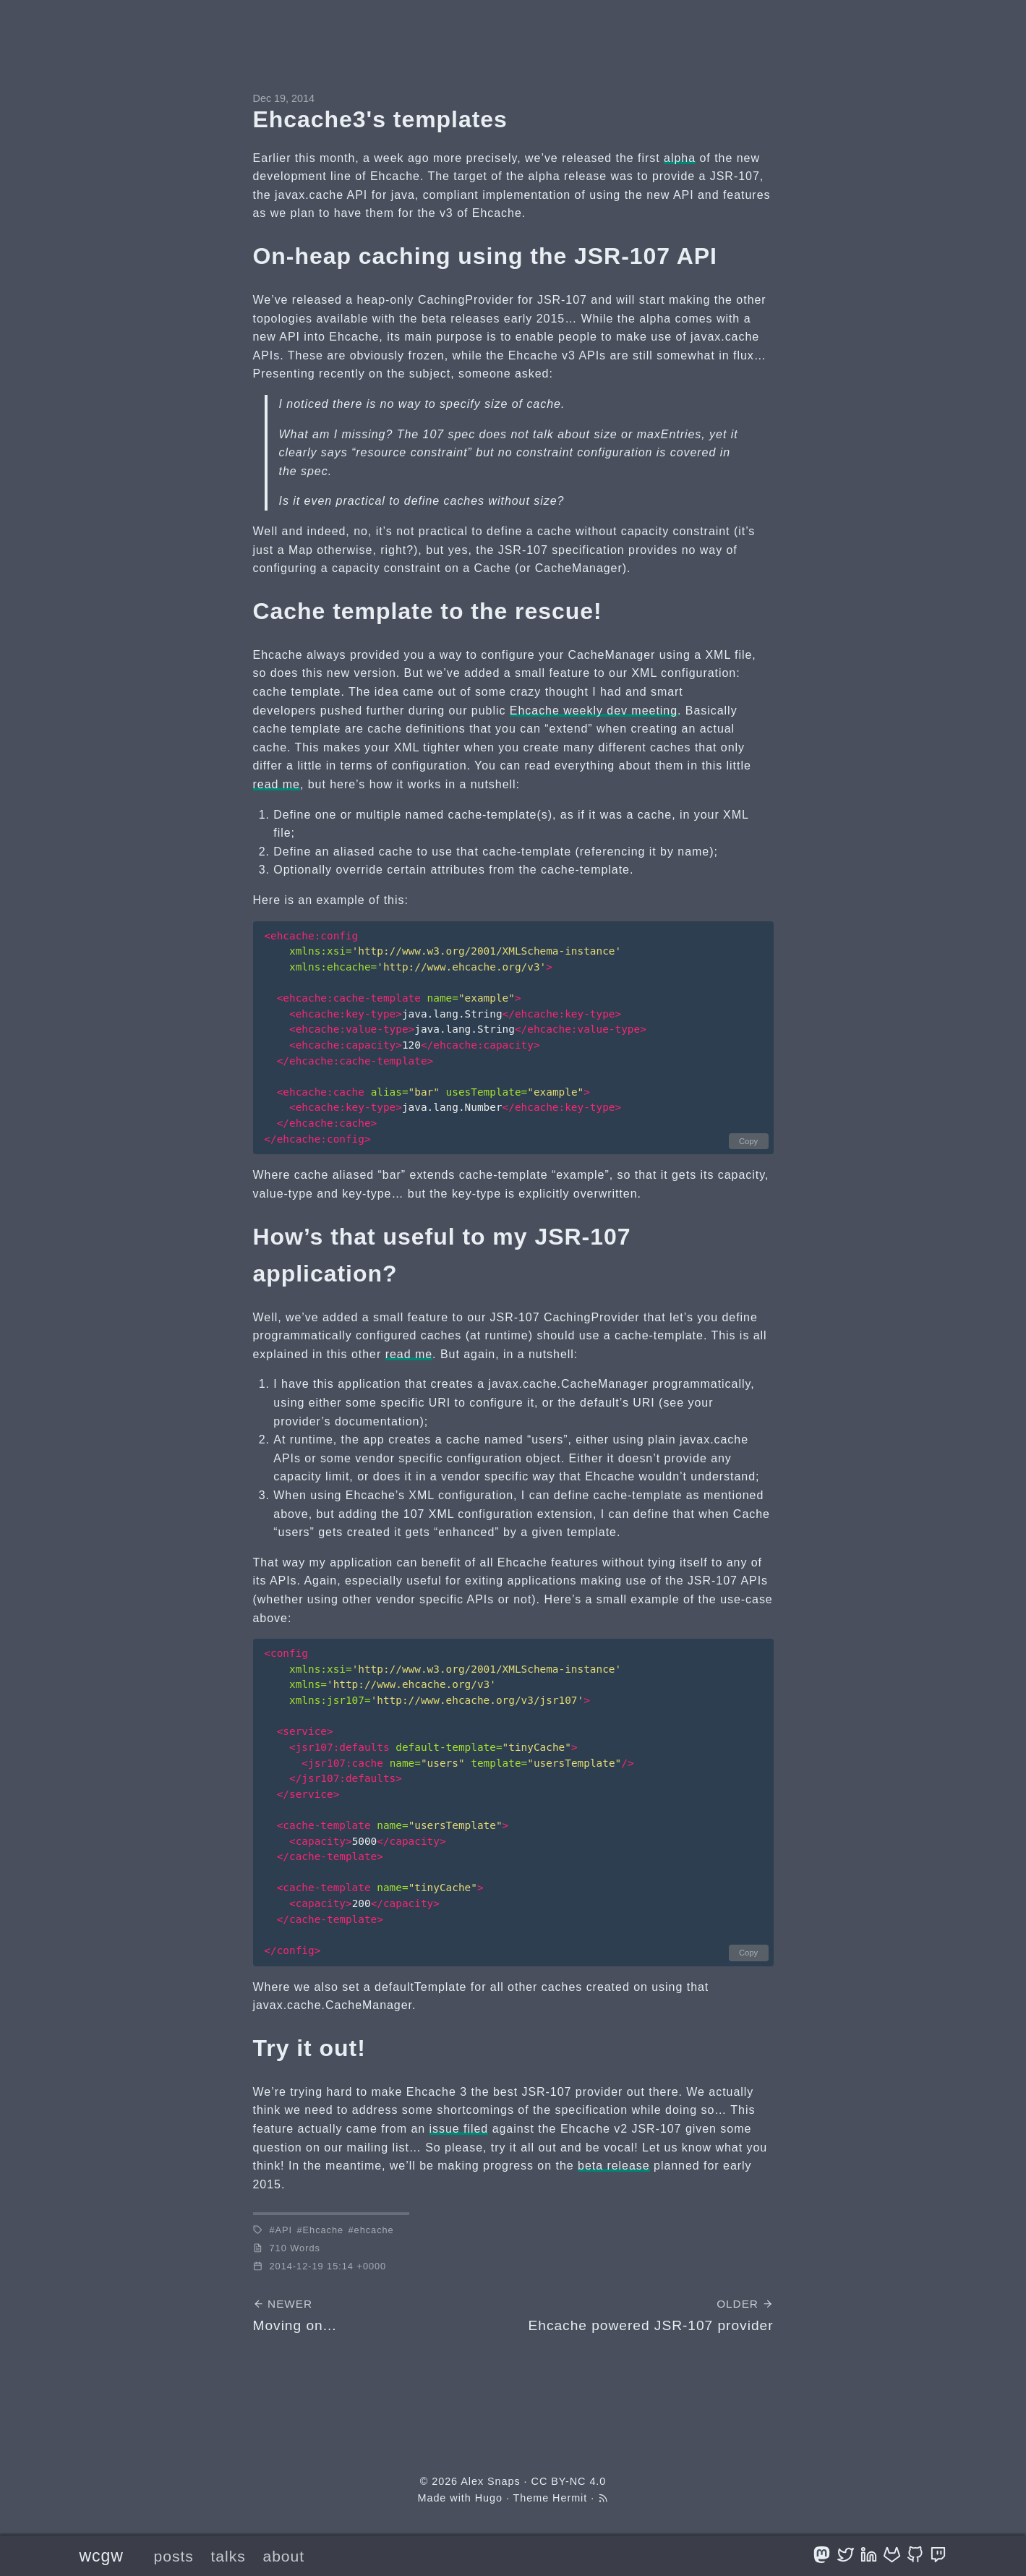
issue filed (459, 2129)
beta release (614, 2165)
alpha (680, 158)
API (284, 2230)
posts (174, 2556)
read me (276, 784)
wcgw (102, 2555)
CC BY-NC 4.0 (569, 2481)
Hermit (569, 2498)
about (283, 2556)
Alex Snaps (490, 2481)
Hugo (489, 2498)
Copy (748, 1141)
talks (228, 2556)
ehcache (374, 2230)
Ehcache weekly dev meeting (593, 710)
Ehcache (323, 2230)
